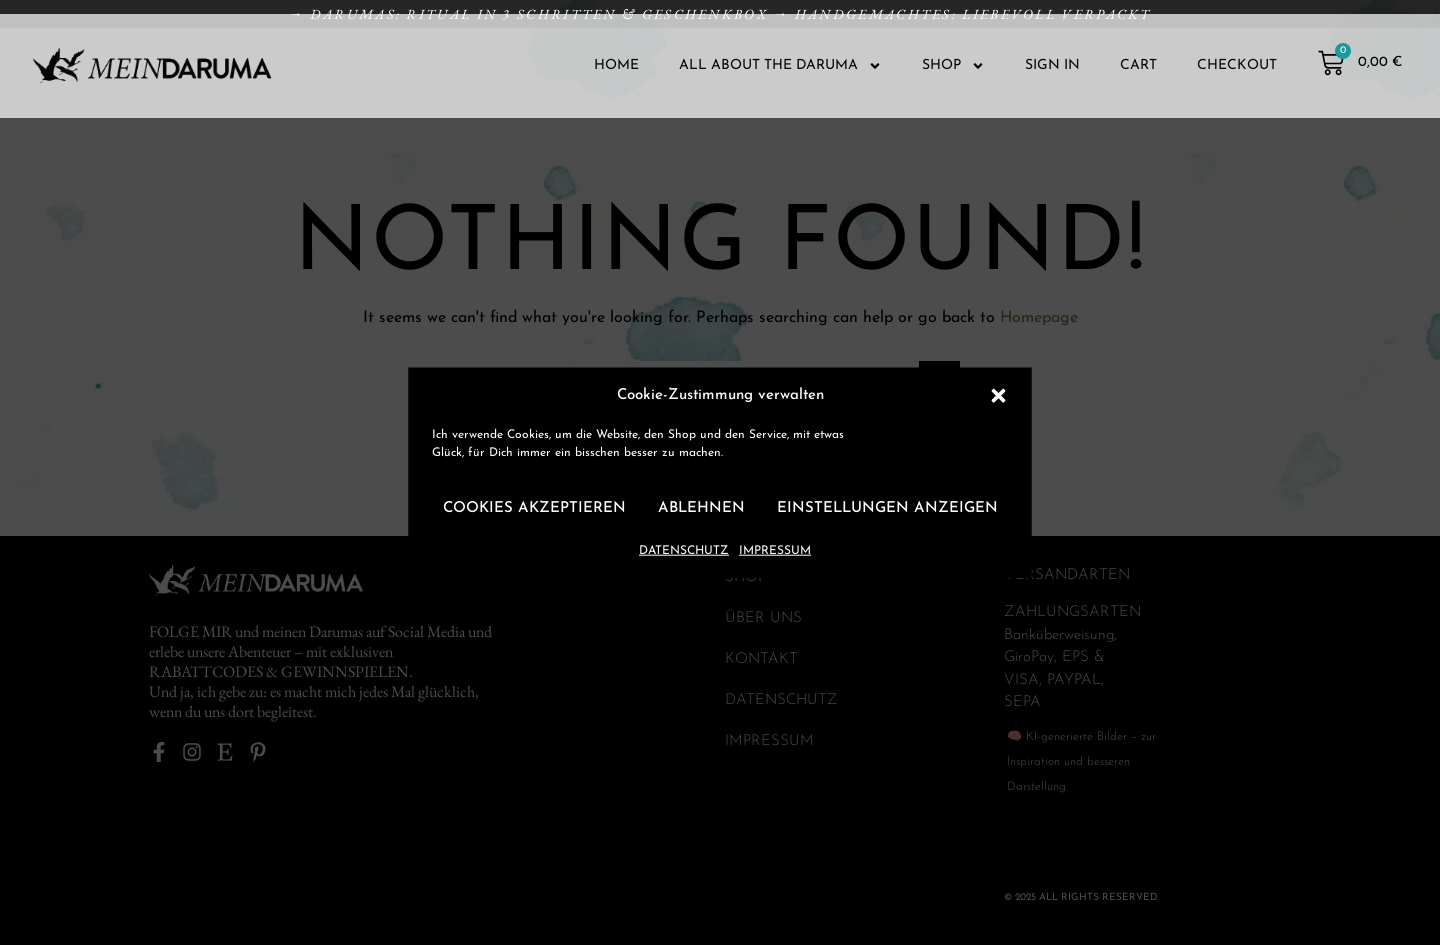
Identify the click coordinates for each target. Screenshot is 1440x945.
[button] (999, 395)
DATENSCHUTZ (684, 550)
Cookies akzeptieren (534, 508)
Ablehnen (701, 508)
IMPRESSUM (775, 550)
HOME (616, 65)
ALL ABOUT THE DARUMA (780, 66)
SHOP (953, 66)
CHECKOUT (1237, 65)
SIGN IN (1052, 65)
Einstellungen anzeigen (887, 508)
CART (1138, 65)
